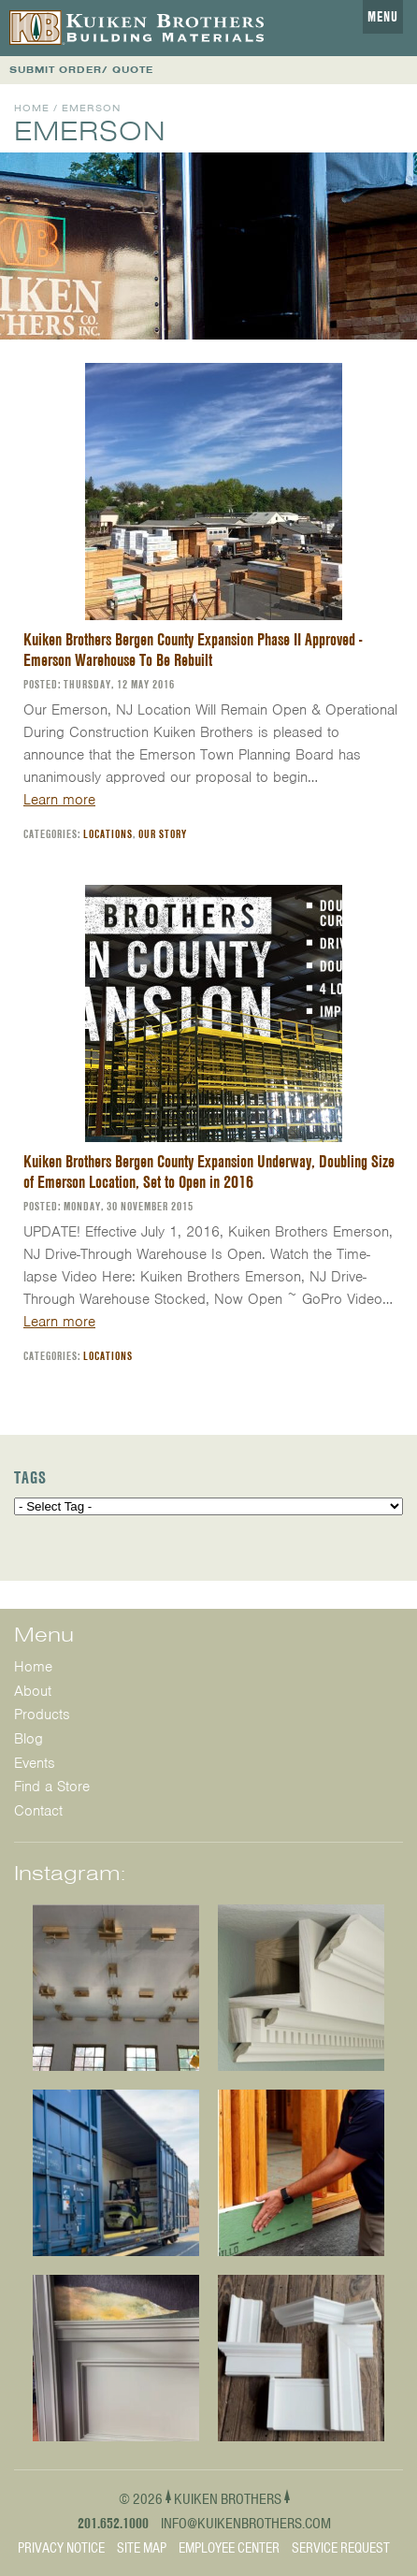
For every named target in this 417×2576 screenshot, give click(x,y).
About (32, 1691)
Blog (28, 1738)
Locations (108, 834)
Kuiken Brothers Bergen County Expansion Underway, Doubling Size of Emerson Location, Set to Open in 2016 (209, 1172)
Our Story (162, 834)
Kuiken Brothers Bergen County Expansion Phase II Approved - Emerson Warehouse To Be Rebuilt (192, 650)
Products (42, 1714)
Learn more (59, 799)
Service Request (341, 2548)
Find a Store (52, 1786)
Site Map (141, 2548)
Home (32, 108)
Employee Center (229, 2548)
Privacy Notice (61, 2548)
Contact (38, 1811)
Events (34, 1763)
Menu (382, 16)
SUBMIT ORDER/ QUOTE (81, 70)
